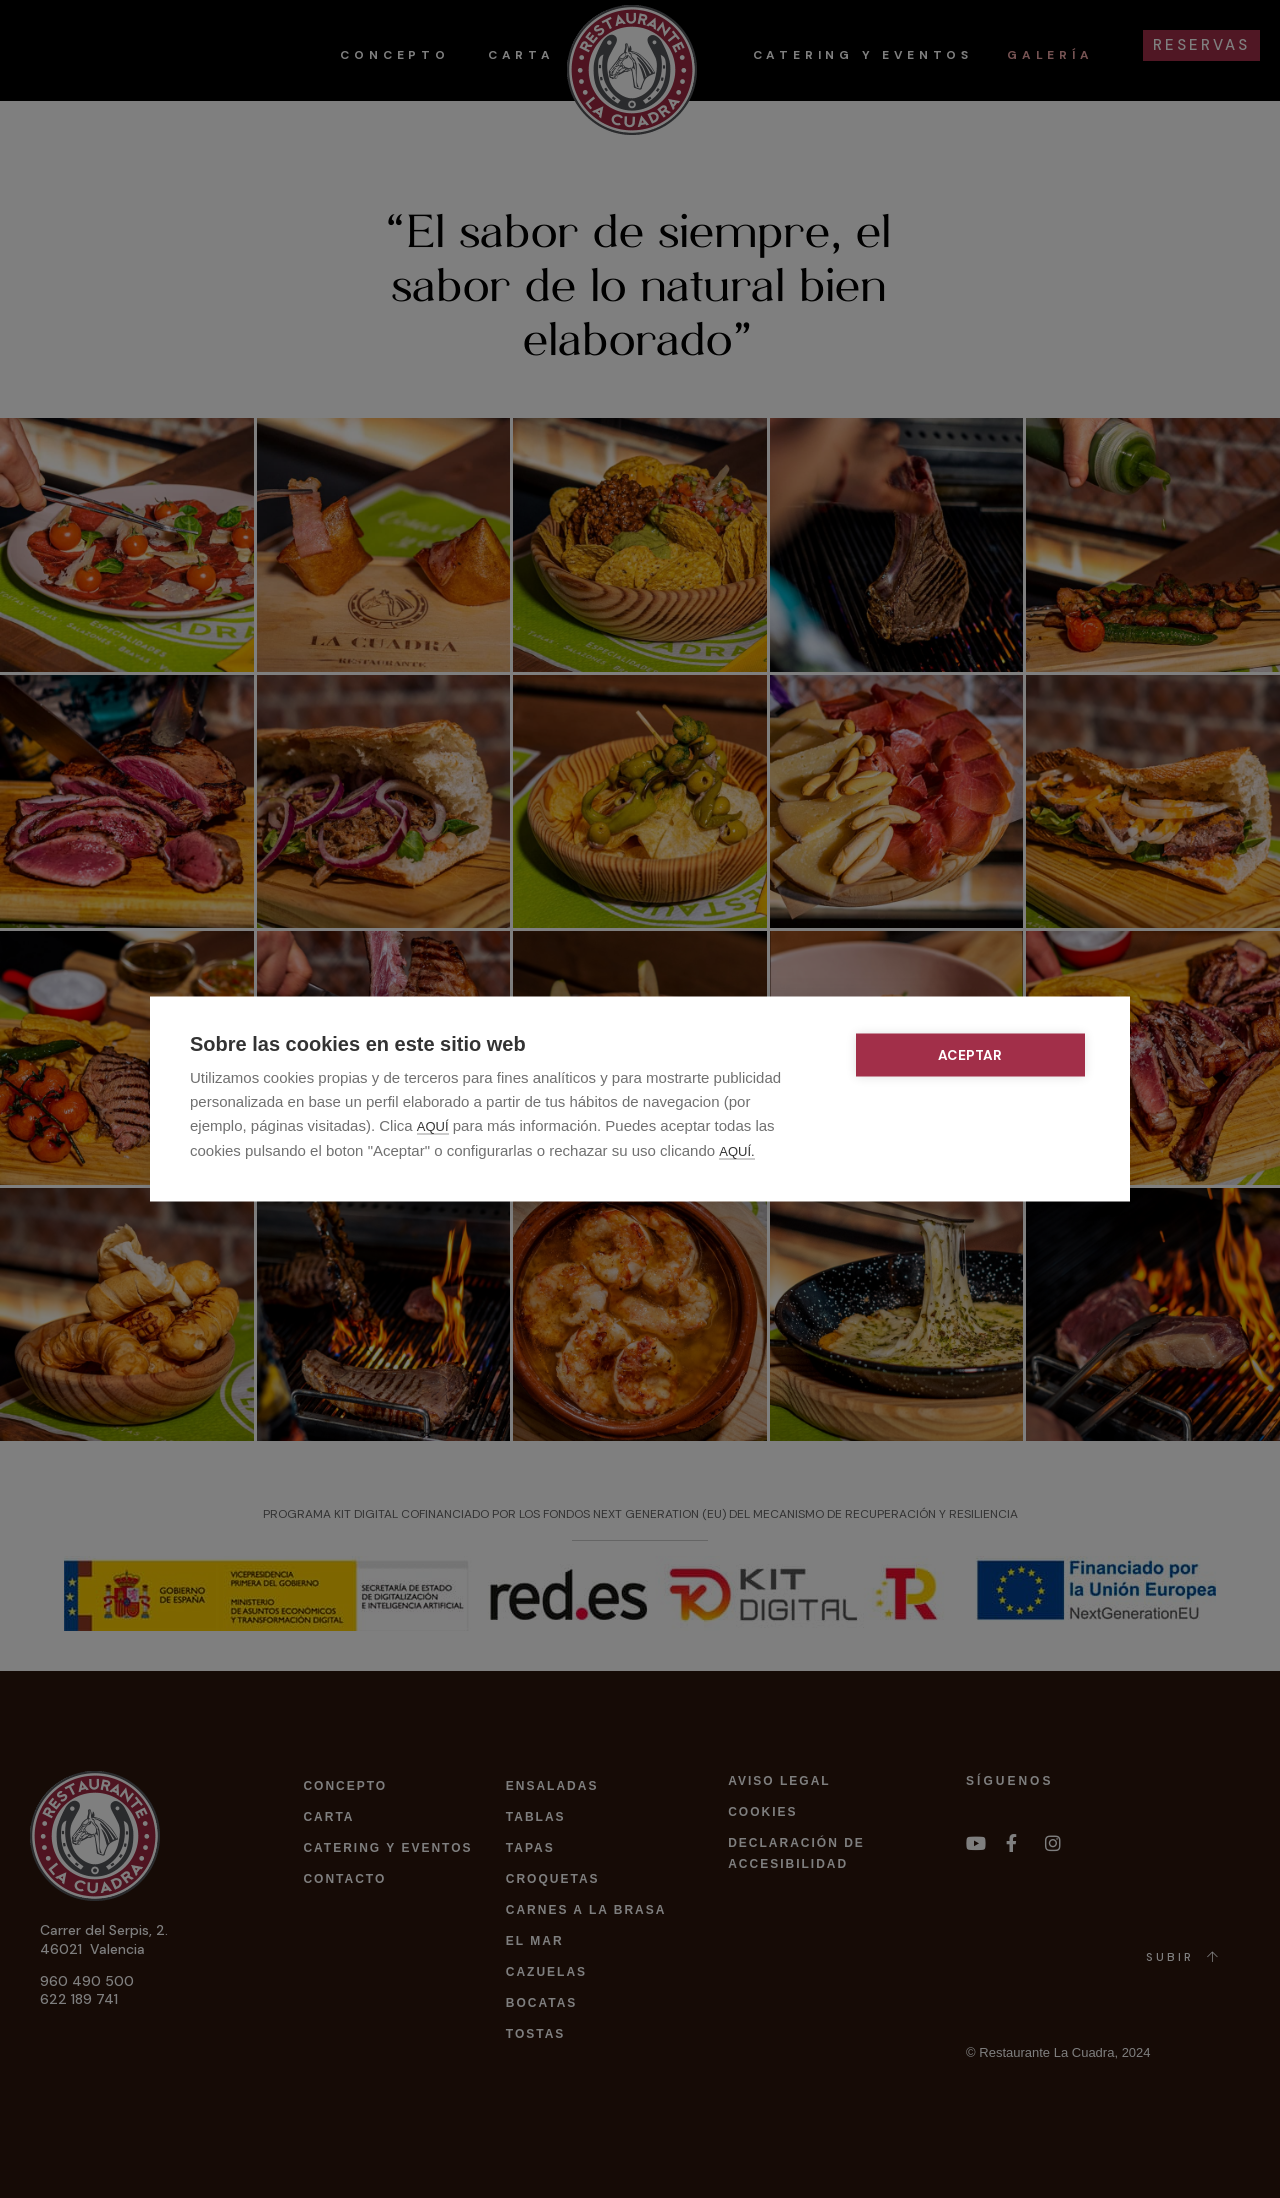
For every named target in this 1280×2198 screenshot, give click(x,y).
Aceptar (971, 1055)
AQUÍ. (736, 1151)
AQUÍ (433, 1126)
